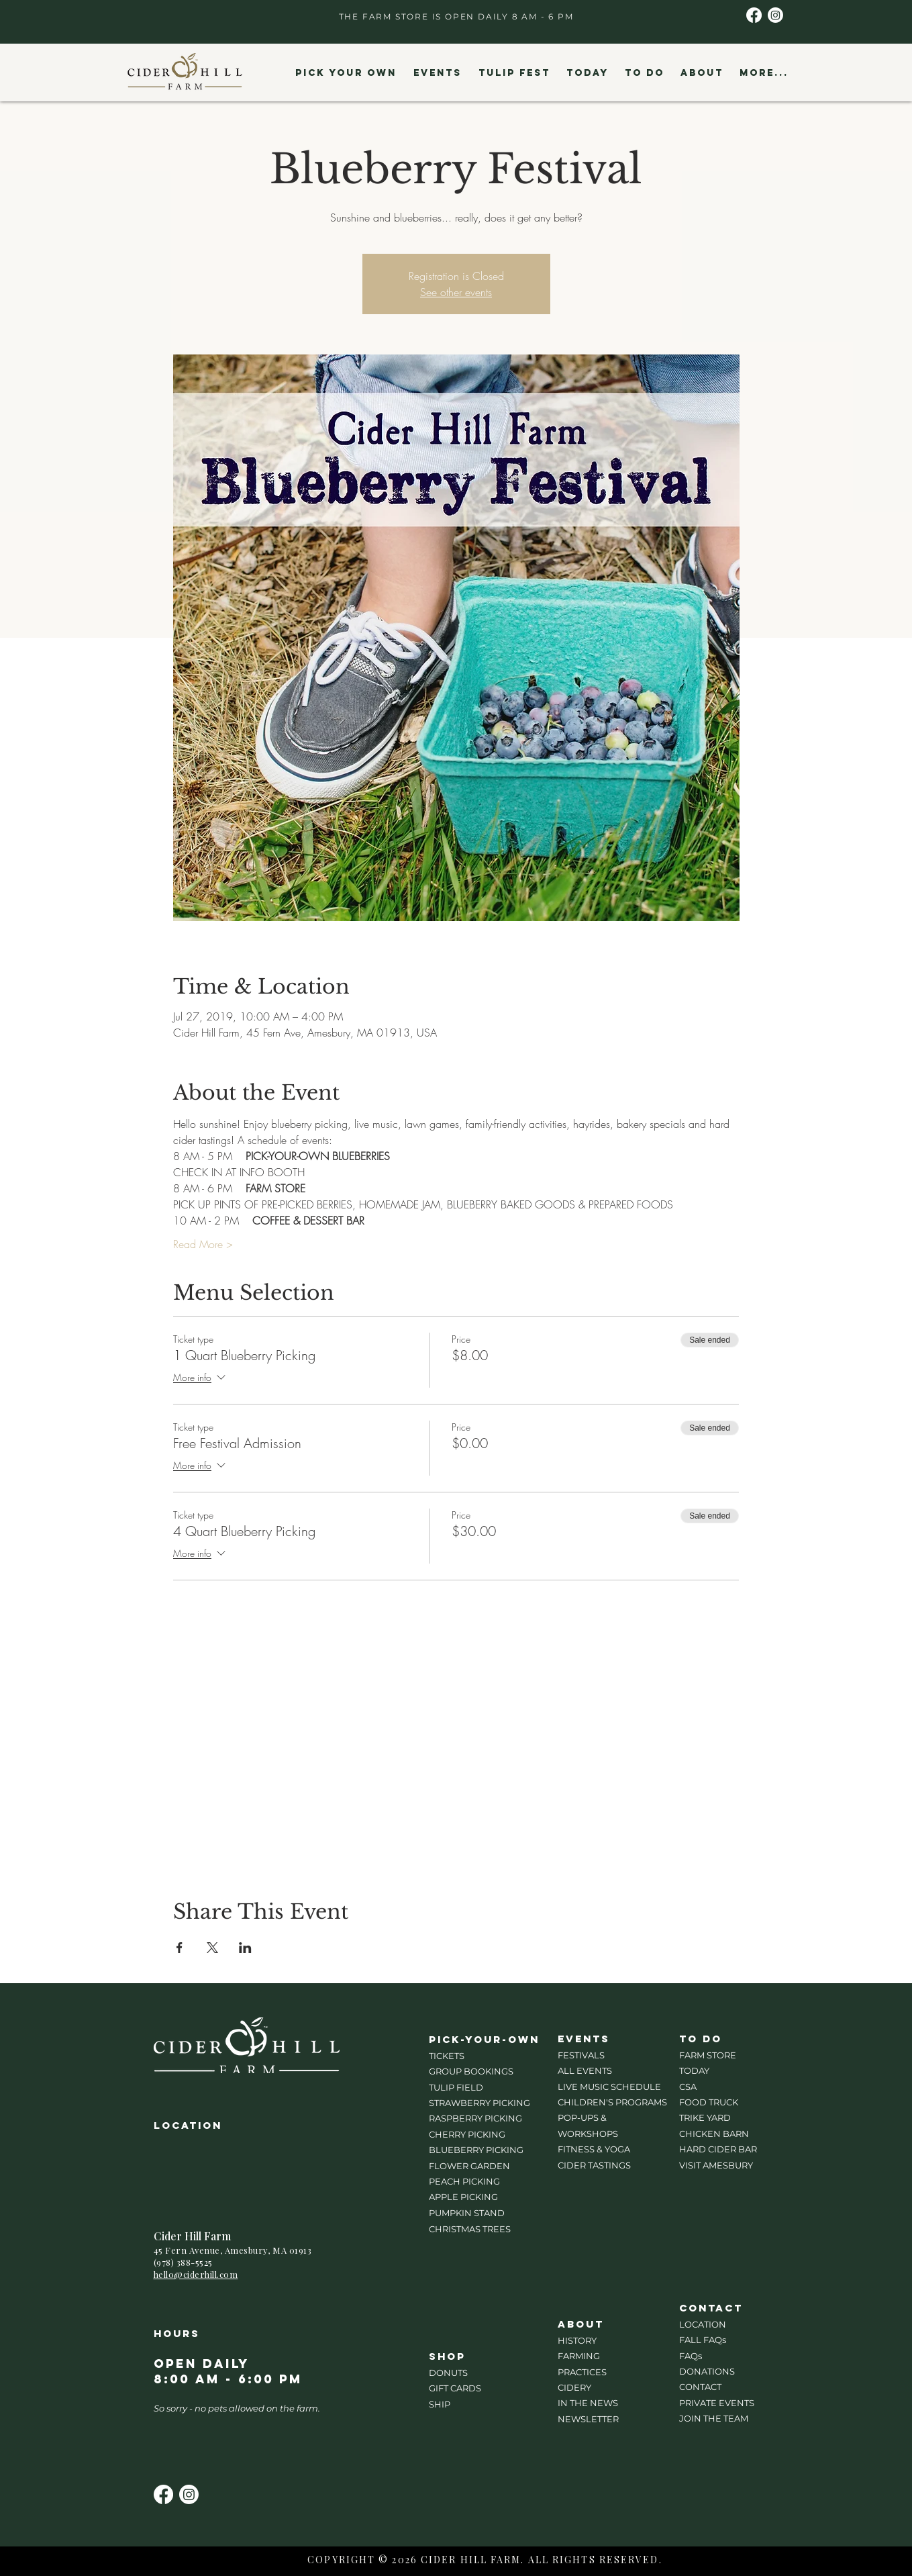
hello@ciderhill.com (196, 2274)
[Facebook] (754, 15)
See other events (456, 292)
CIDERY (574, 2387)
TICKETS (446, 2055)
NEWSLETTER (588, 2419)
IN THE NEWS (588, 2402)
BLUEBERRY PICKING (476, 2149)
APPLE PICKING (463, 2196)
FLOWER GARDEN (469, 2165)
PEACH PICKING (464, 2181)
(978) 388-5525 (183, 2262)
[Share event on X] (212, 1947)
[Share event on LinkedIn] (245, 1947)
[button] (346, 73)
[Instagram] (775, 15)
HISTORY (577, 2340)
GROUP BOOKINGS (471, 2071)
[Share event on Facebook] (179, 1947)
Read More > (203, 1244)
